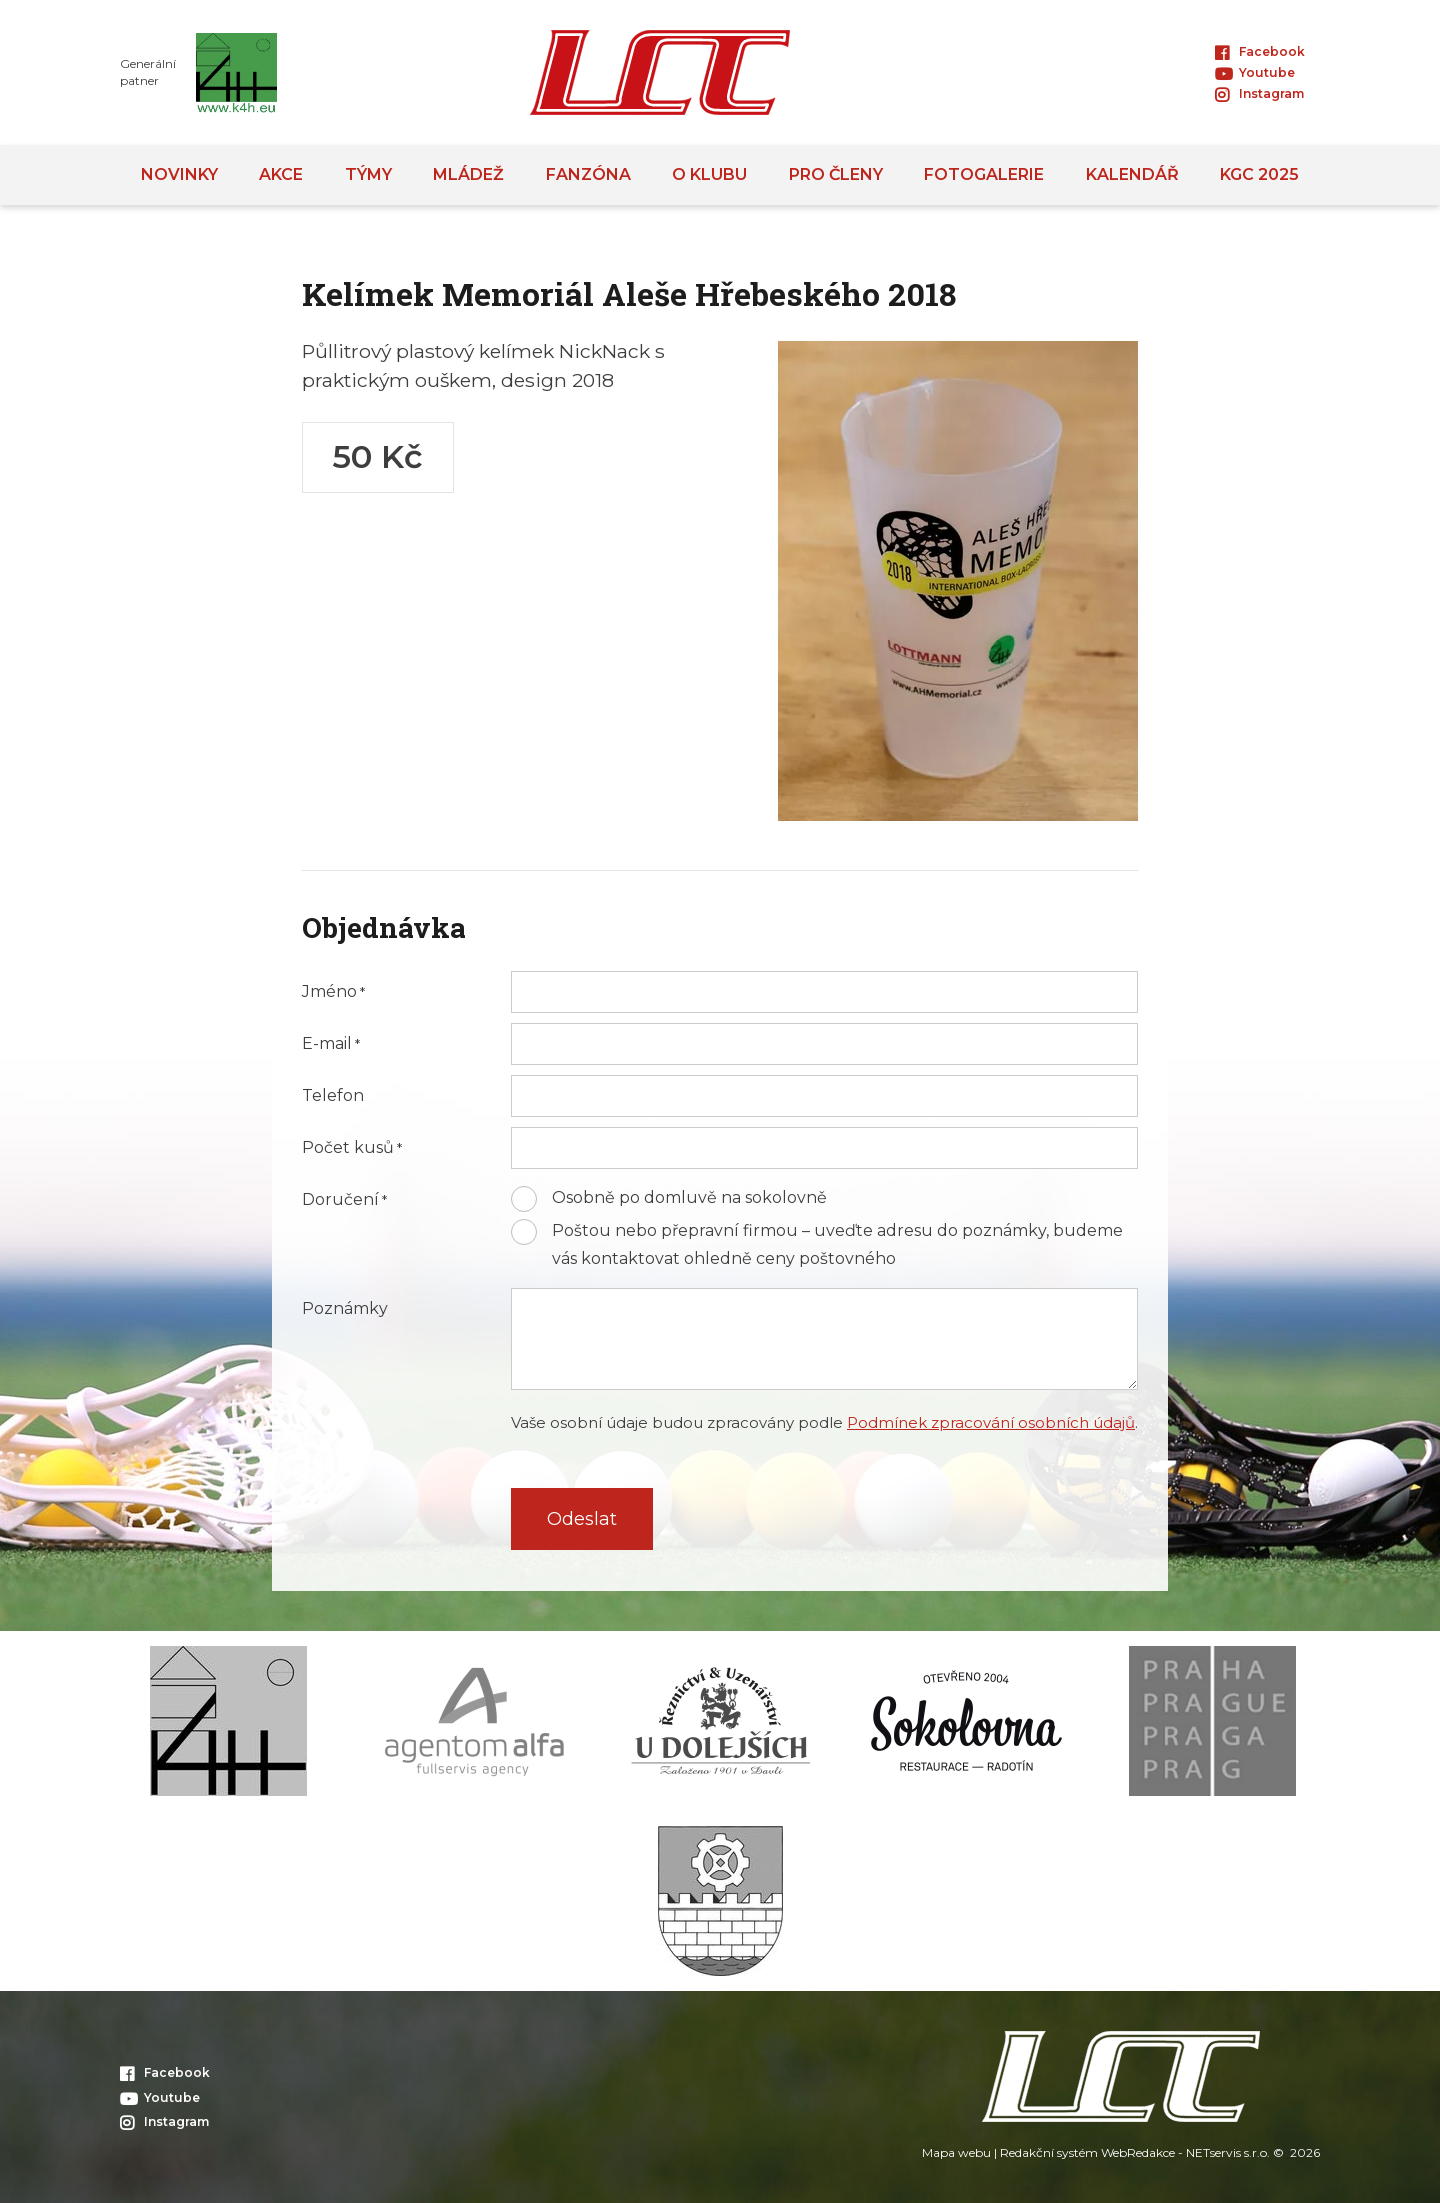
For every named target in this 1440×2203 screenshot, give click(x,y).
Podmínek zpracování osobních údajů (991, 1422)
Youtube (1255, 72)
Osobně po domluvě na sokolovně (689, 1197)
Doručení (340, 1200)
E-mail (327, 1044)
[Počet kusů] (824, 1148)
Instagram (1259, 93)
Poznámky (345, 1309)
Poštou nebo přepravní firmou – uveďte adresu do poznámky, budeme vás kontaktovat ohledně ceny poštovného (837, 1244)
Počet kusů (348, 1148)
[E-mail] (824, 1044)
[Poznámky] (824, 1339)
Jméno (329, 992)
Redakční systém (1049, 2152)
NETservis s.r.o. (1228, 2152)
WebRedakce (1138, 2152)
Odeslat (582, 1519)
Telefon (333, 1096)
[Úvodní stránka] (660, 72)
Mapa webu (956, 2152)
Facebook (1260, 51)
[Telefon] (824, 1096)
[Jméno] (824, 992)
